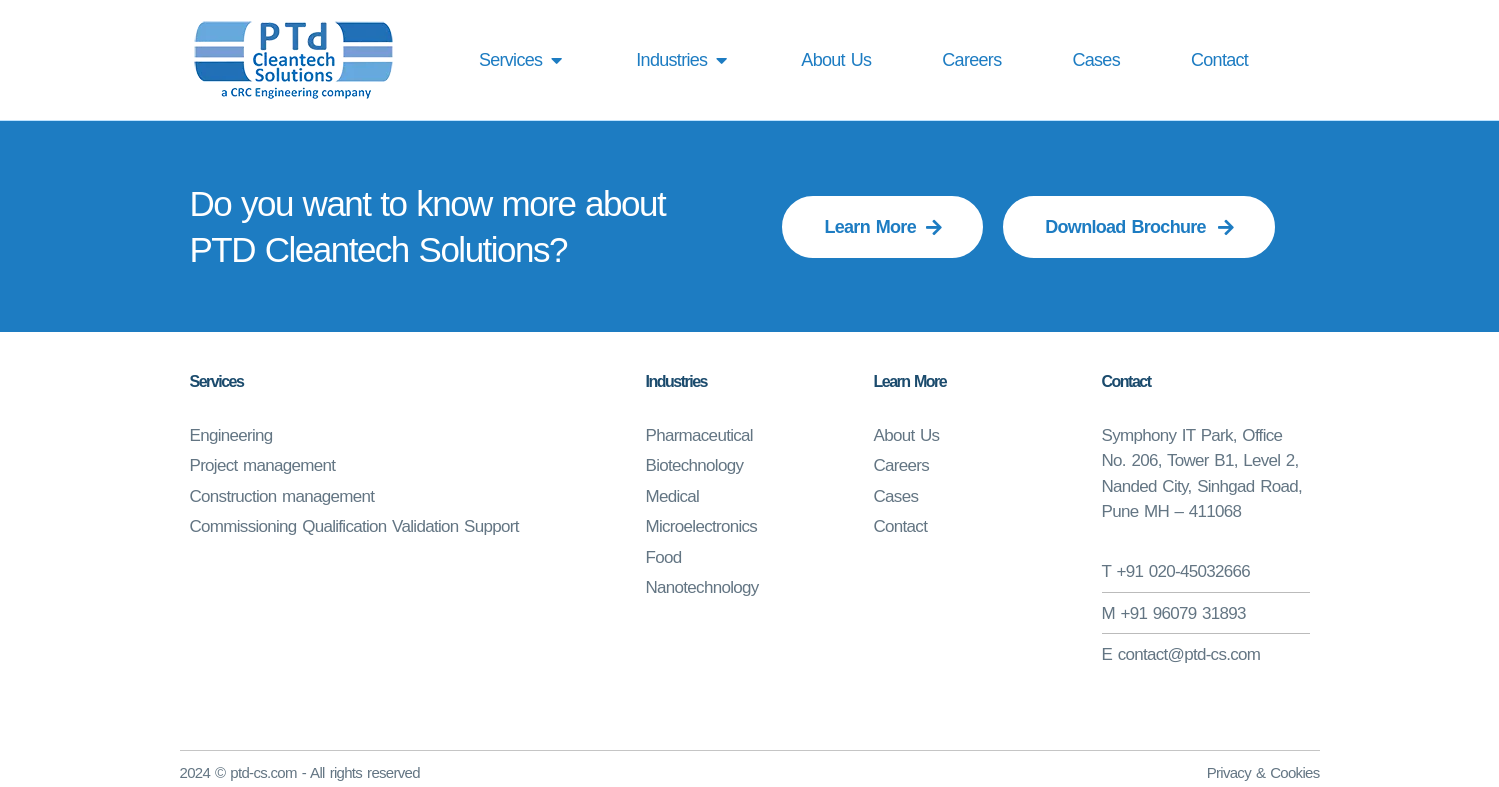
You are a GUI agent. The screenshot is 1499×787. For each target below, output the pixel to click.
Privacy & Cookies (1263, 772)
